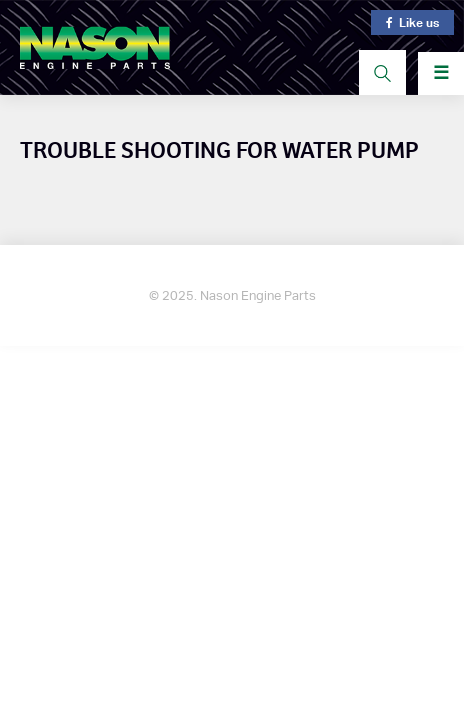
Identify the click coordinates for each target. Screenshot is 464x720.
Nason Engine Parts (95, 47)
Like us (412, 22)
